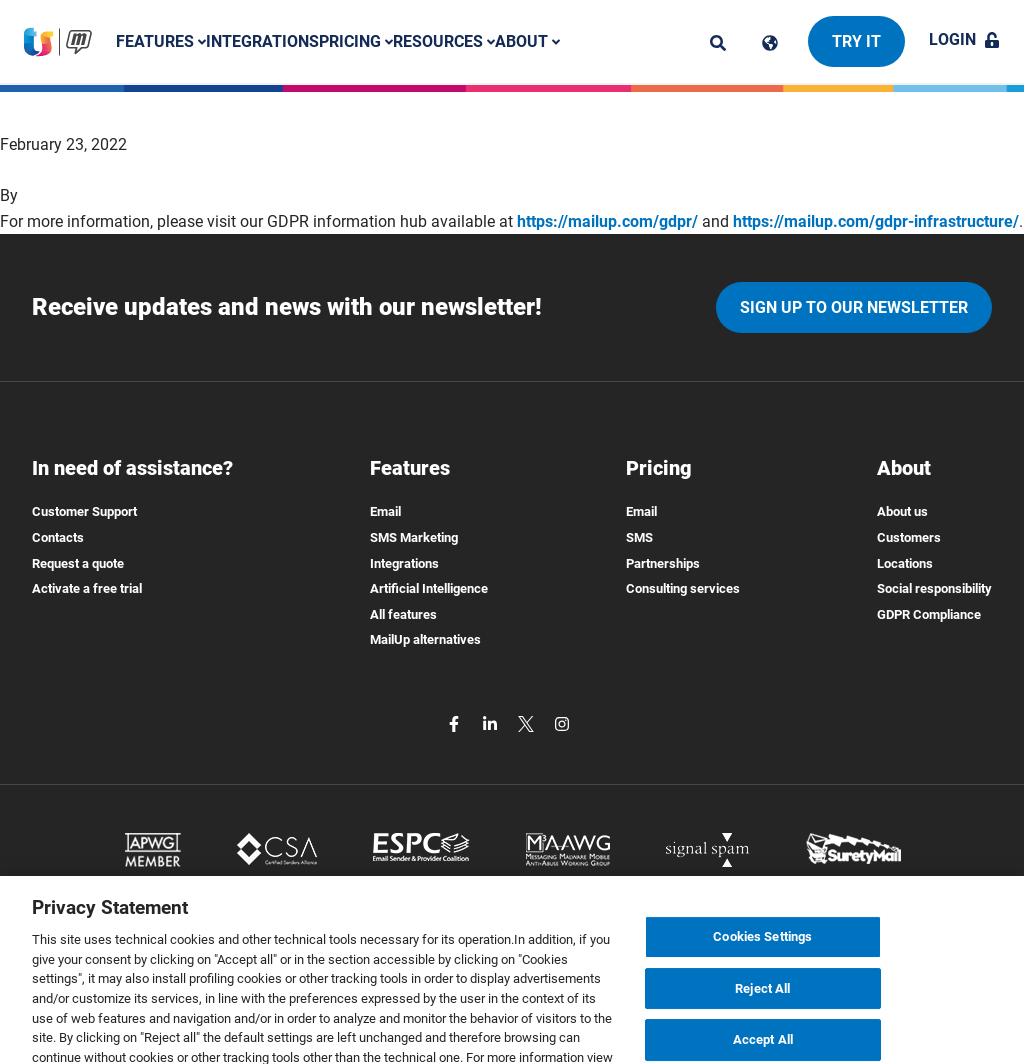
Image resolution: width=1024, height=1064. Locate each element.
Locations (905, 563)
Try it (856, 41)
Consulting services (683, 588)
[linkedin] (492, 722)
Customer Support (84, 511)
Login (964, 39)
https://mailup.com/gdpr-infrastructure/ (876, 221)
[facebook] (456, 722)
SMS (639, 537)
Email (385, 511)
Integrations (262, 41)
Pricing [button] (356, 41)
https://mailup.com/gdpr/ (607, 221)
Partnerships (663, 563)
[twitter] (528, 722)
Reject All (762, 1012)
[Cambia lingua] (770, 43)
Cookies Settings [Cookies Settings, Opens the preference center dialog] (762, 961)
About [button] (527, 41)
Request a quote (78, 563)
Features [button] (161, 41)
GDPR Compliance (929, 614)
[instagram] (562, 722)
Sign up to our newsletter (854, 307)
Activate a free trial (87, 588)
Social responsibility (934, 588)
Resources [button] (444, 41)
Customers (909, 537)
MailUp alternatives (425, 639)
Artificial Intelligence (429, 588)
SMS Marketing (414, 537)
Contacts (58, 537)
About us (902, 511)
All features (403, 614)
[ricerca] (718, 43)
